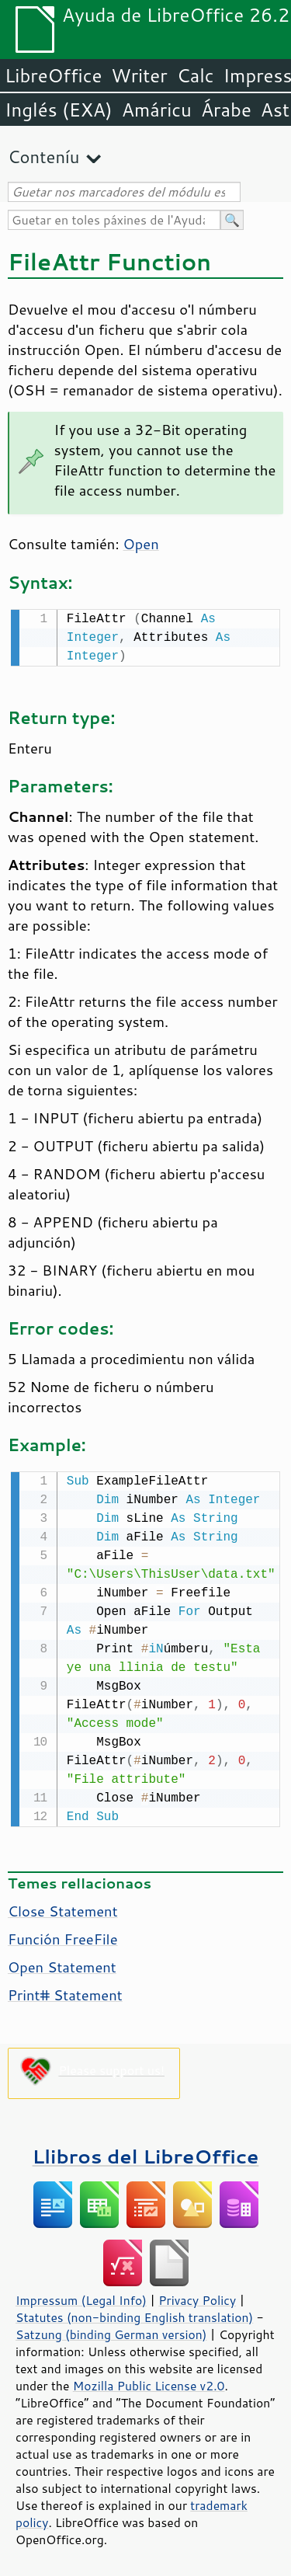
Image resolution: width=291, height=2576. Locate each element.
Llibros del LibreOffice (146, 2153)
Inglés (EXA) (59, 109)
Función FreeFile (63, 1936)
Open (141, 544)
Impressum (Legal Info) (81, 2297)
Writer (139, 75)
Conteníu (43, 156)
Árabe (226, 109)
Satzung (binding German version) (111, 2331)
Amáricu (157, 109)
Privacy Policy (197, 2297)
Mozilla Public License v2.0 (149, 2382)
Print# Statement (65, 1992)
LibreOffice (53, 75)
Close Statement (63, 1908)
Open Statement (62, 1964)
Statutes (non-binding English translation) (134, 2314)
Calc (195, 75)
